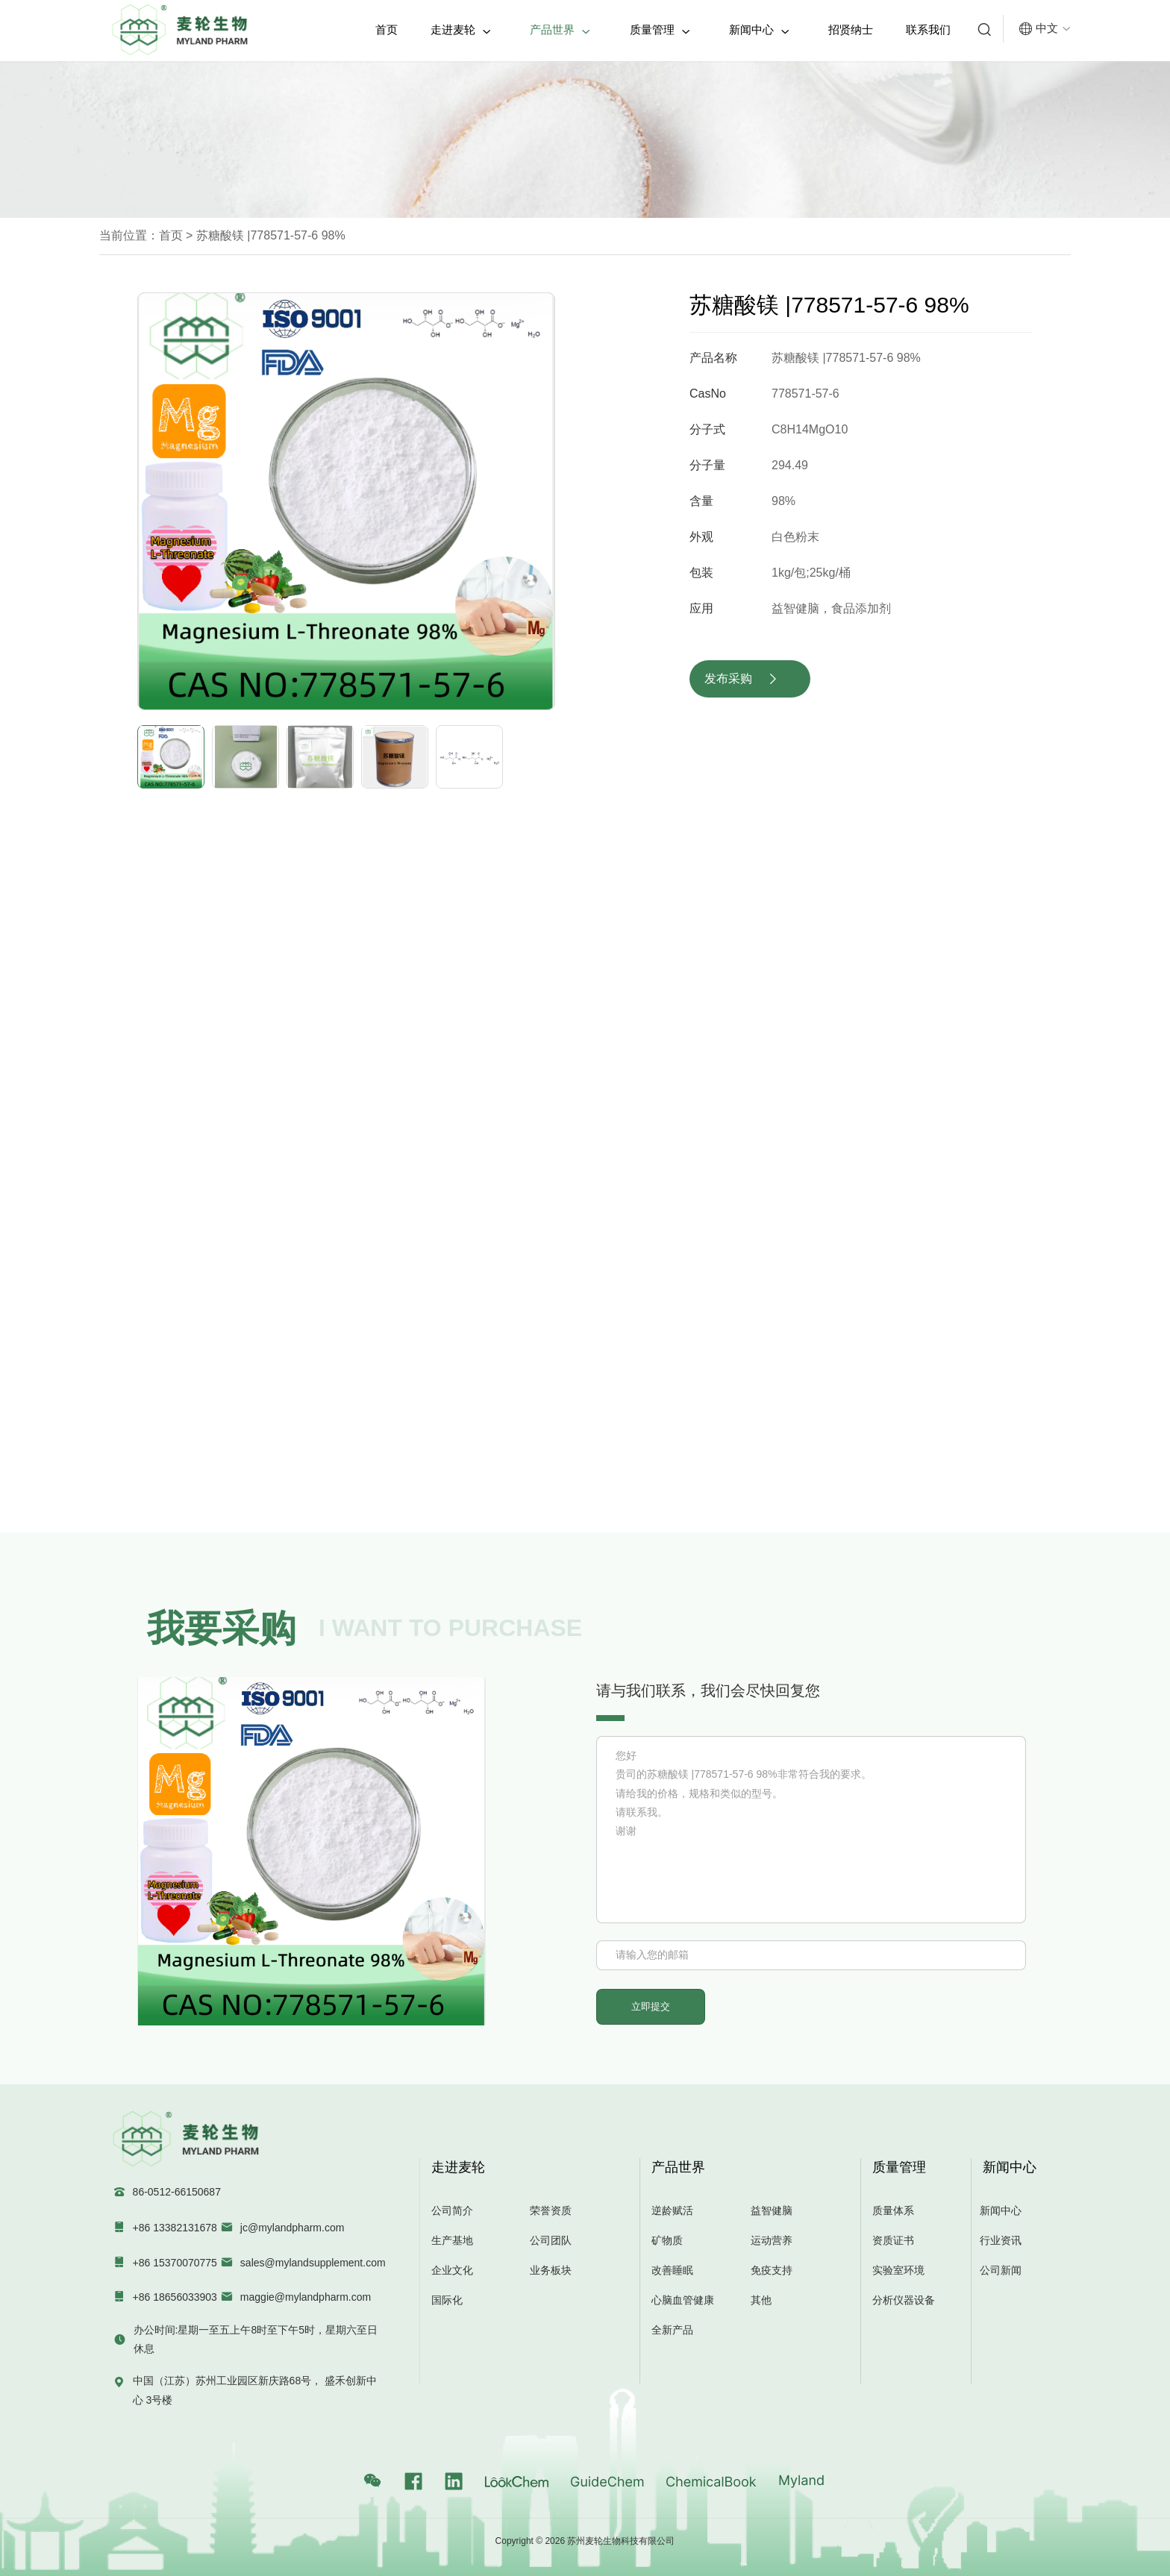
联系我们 (928, 29)
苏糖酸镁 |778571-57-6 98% (269, 235)
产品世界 (560, 30)
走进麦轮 (461, 30)
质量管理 (660, 30)
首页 (386, 29)
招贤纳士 (850, 29)
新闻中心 (759, 30)
